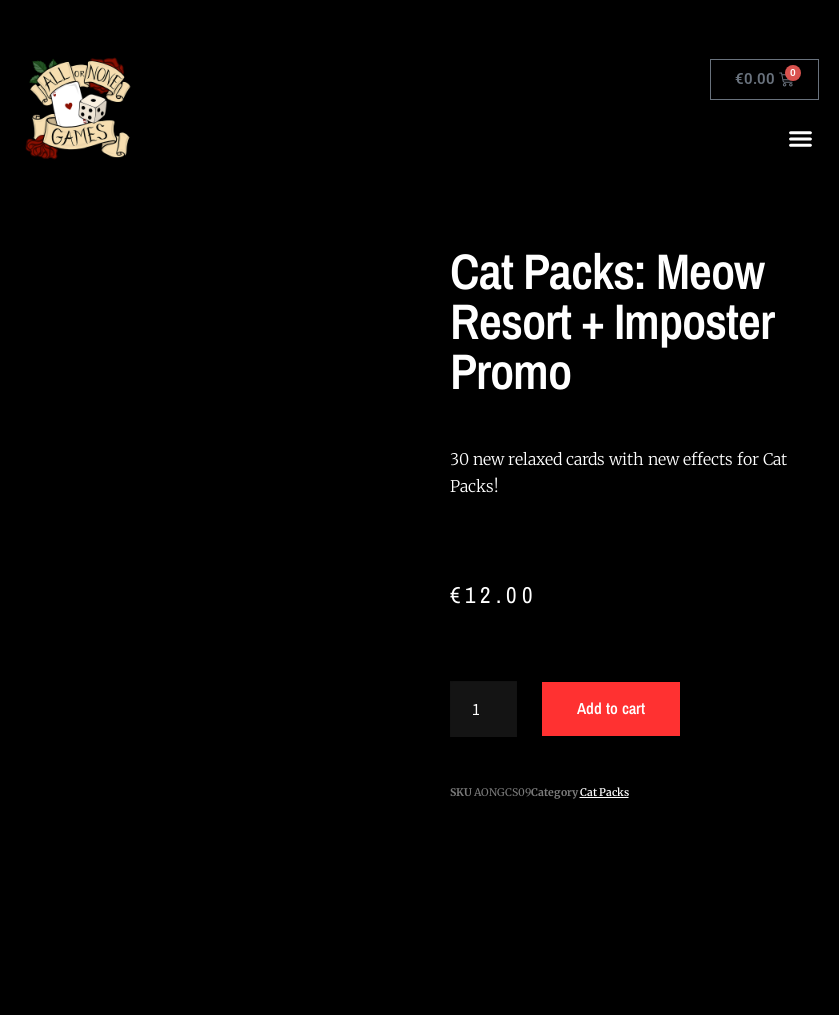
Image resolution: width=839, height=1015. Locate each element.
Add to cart (611, 708)
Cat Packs (604, 792)
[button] (801, 139)
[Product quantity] (484, 709)
